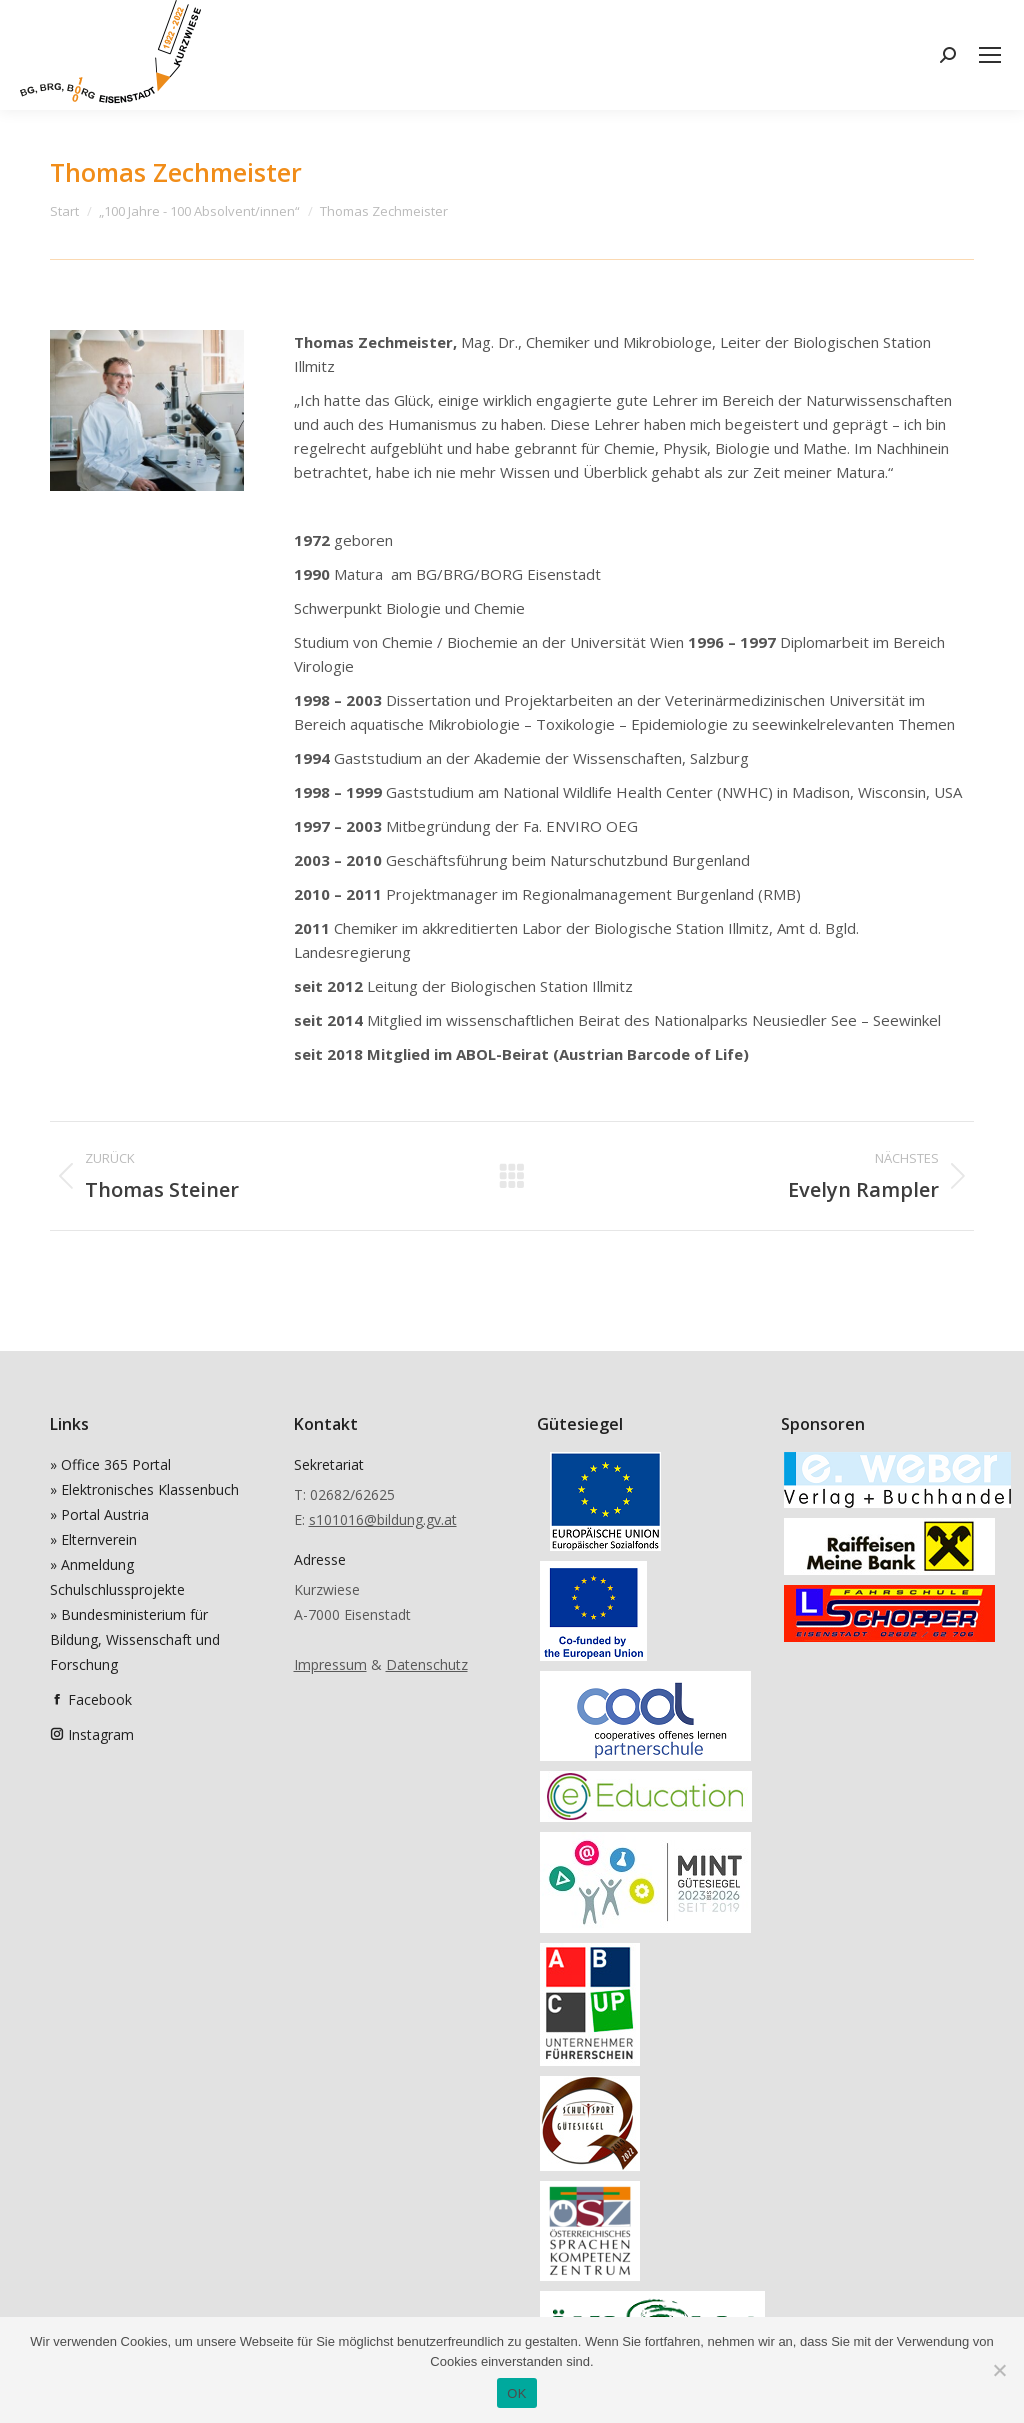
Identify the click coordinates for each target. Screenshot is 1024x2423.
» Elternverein (93, 1539)
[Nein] (999, 2370)
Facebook (100, 1699)
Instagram (101, 1734)
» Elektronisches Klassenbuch (144, 1489)
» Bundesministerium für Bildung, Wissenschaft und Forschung (135, 1639)
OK (516, 2393)
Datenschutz (427, 1664)
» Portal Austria (99, 1514)
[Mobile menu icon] (990, 55)
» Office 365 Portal (110, 1464)
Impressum (330, 1664)
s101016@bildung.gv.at (383, 1519)
